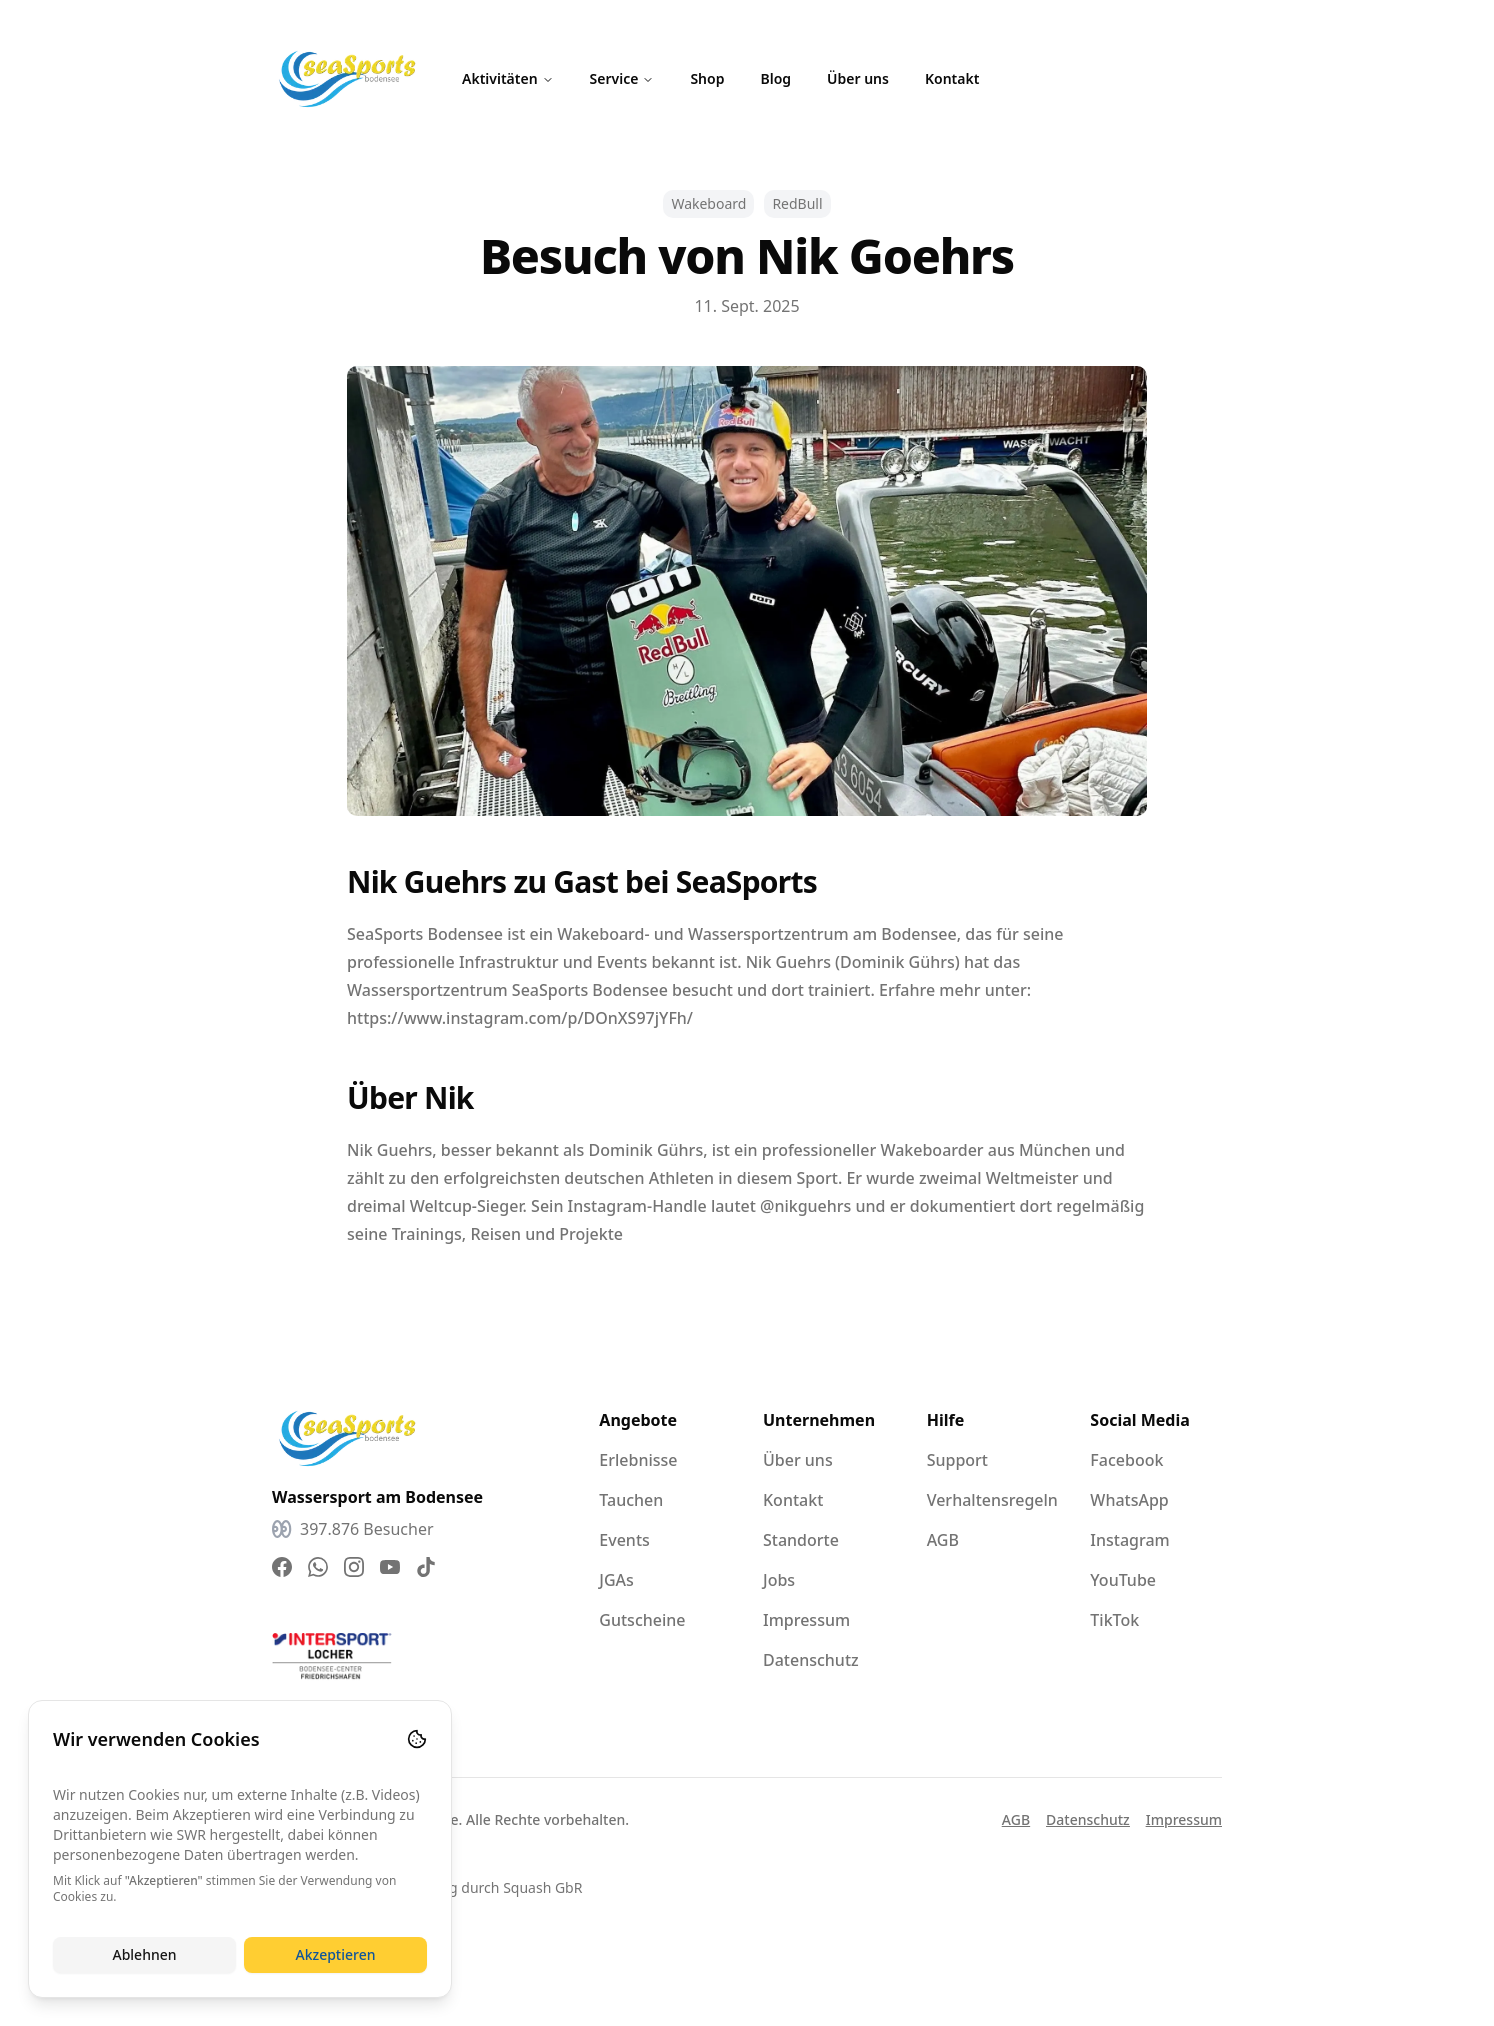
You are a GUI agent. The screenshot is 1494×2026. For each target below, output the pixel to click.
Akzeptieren (335, 1954)
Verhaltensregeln (992, 1500)
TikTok (1114, 1620)
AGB (943, 1540)
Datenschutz (811, 1660)
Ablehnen (144, 1954)
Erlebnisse (638, 1460)
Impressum (806, 1620)
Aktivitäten (508, 78)
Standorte (801, 1540)
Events (624, 1540)
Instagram (1129, 1540)
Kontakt (952, 78)
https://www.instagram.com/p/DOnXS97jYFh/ (520, 1018)
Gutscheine (642, 1620)
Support (957, 1460)
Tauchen (631, 1500)
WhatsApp (1129, 1500)
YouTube (1123, 1580)
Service (622, 78)
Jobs (779, 1580)
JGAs (616, 1580)
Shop (707, 78)
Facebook (1126, 1460)
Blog (775, 78)
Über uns (858, 78)
